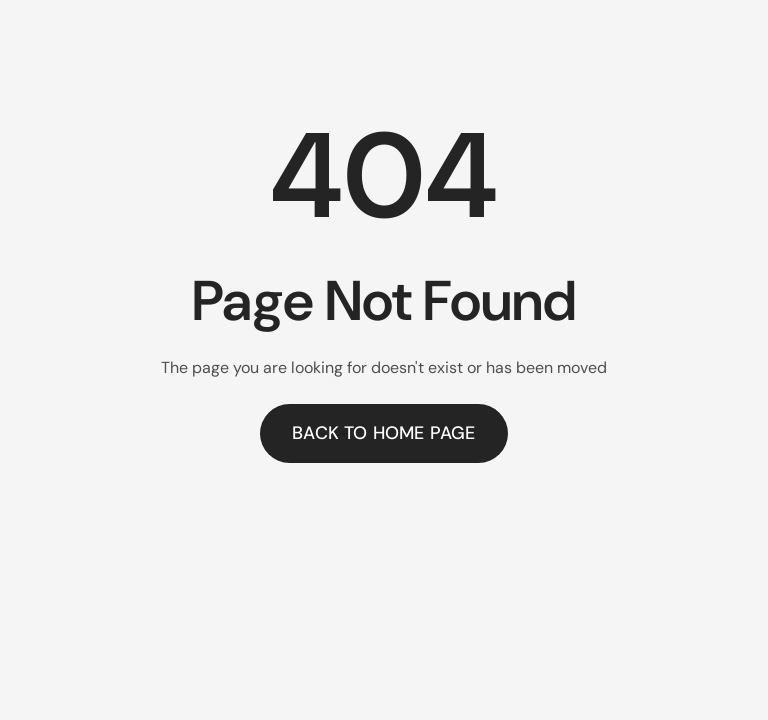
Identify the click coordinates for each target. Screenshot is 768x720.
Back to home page (383, 433)
